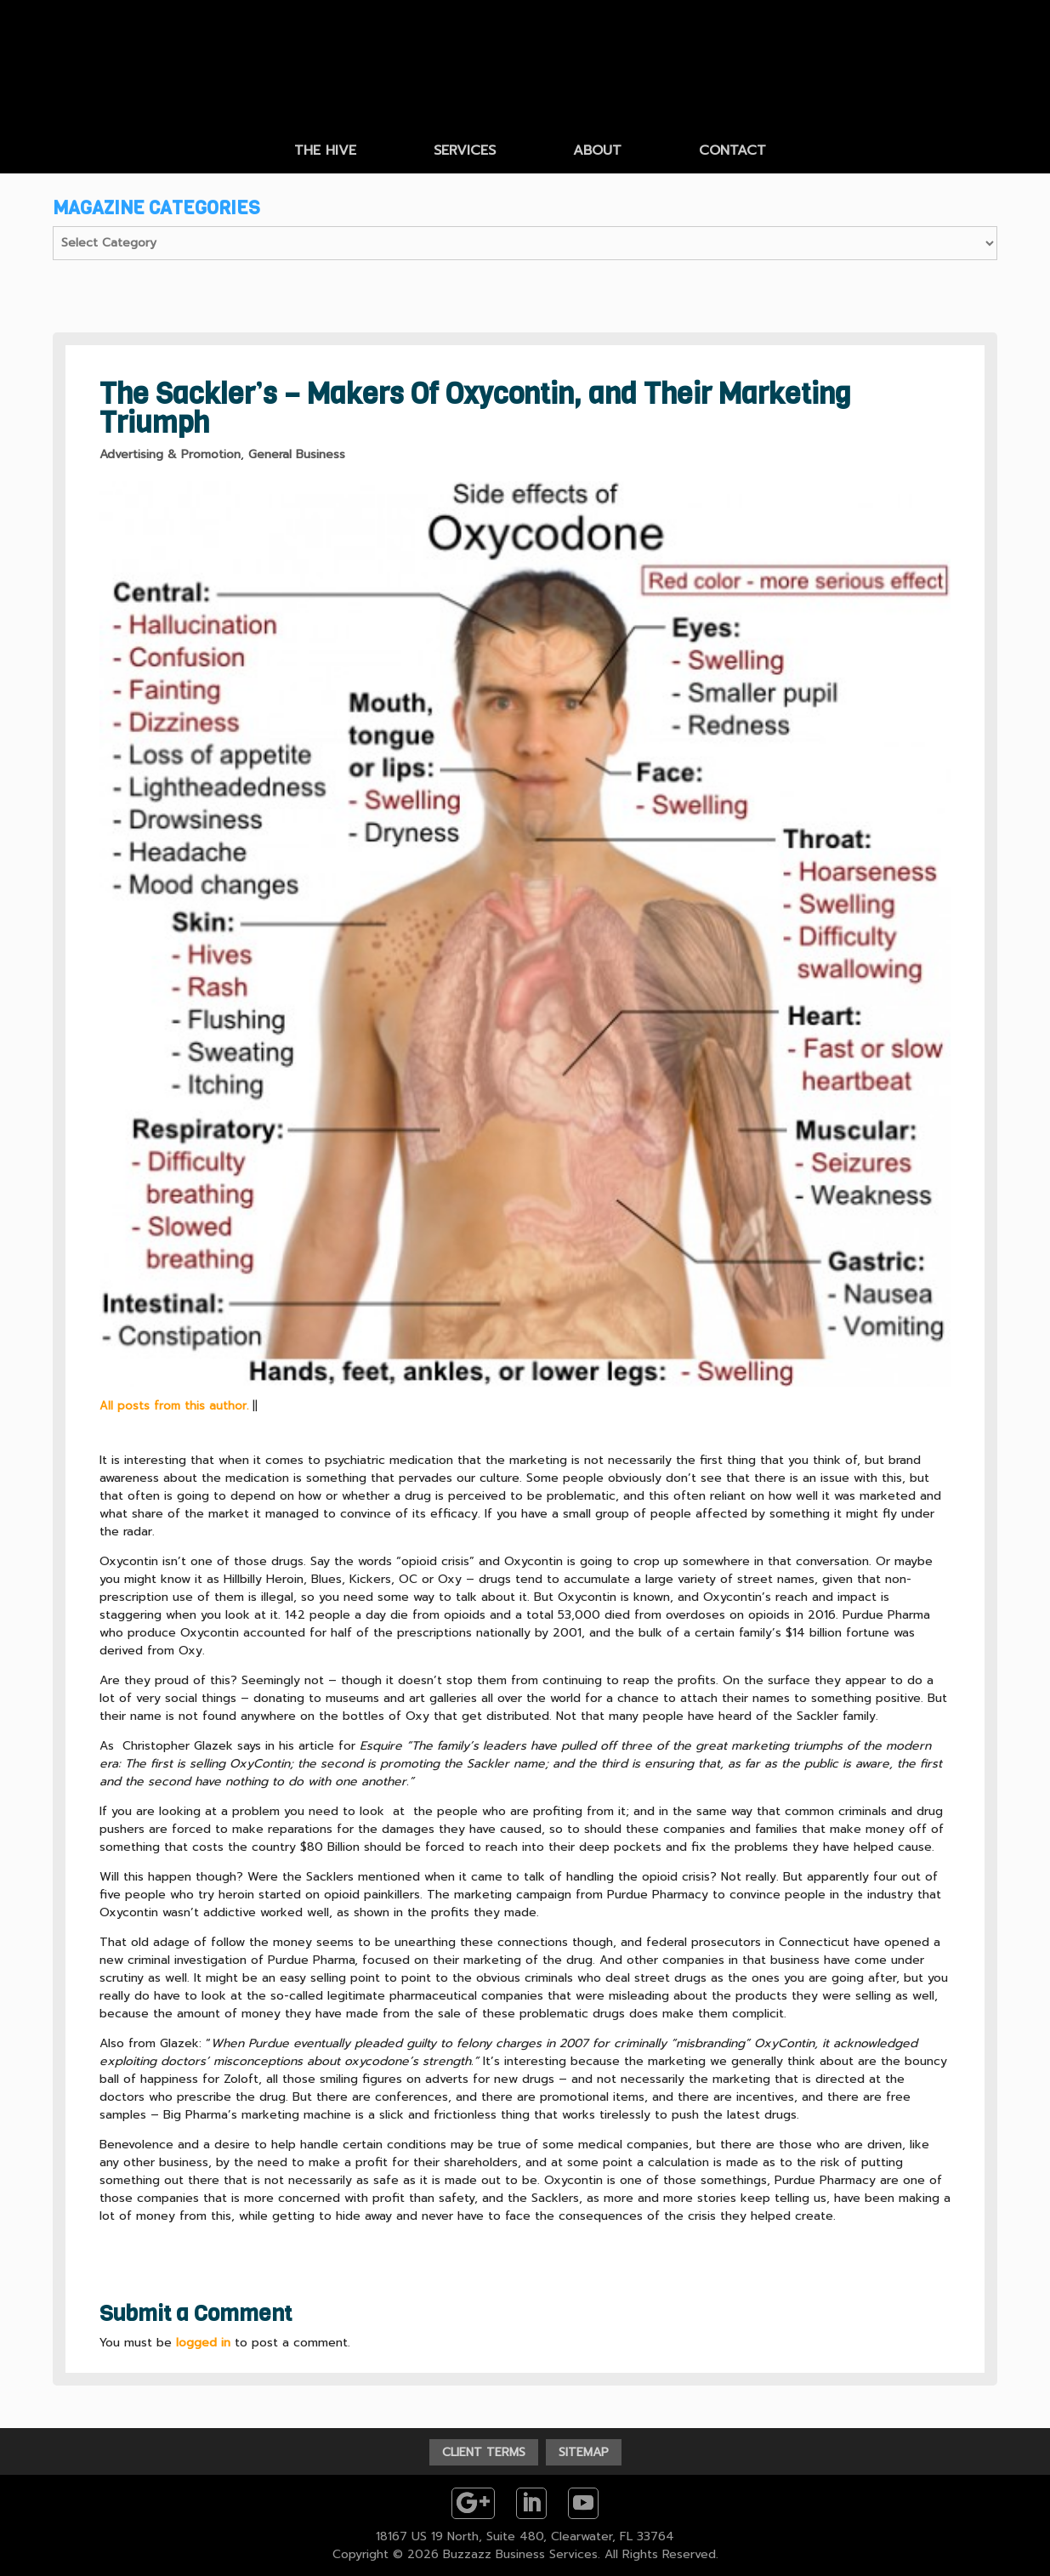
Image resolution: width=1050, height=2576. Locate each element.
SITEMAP (584, 2452)
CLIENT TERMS (483, 2452)
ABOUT (597, 150)
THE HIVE (325, 150)
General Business (296, 454)
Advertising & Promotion (170, 454)
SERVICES (465, 150)
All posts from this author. (173, 1406)
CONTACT (732, 150)
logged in (203, 2343)
